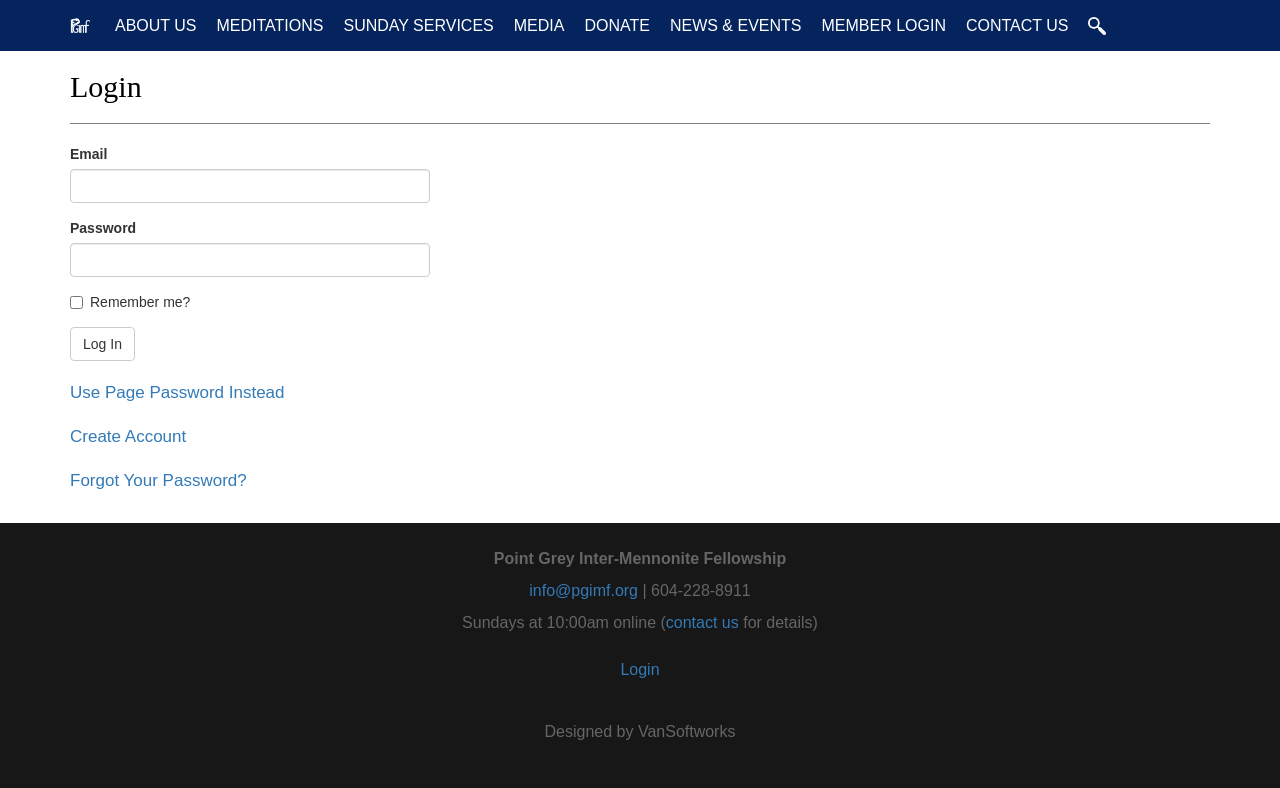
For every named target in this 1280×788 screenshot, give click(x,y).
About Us (156, 25)
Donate (616, 25)
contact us (702, 622)
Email (88, 154)
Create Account (128, 436)
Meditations (270, 25)
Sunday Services (418, 25)
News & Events (736, 25)
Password (103, 228)
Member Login (883, 25)
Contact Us (1017, 25)
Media (539, 25)
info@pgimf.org (583, 590)
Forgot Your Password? (158, 480)
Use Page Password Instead (177, 392)
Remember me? (130, 302)
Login (639, 669)
